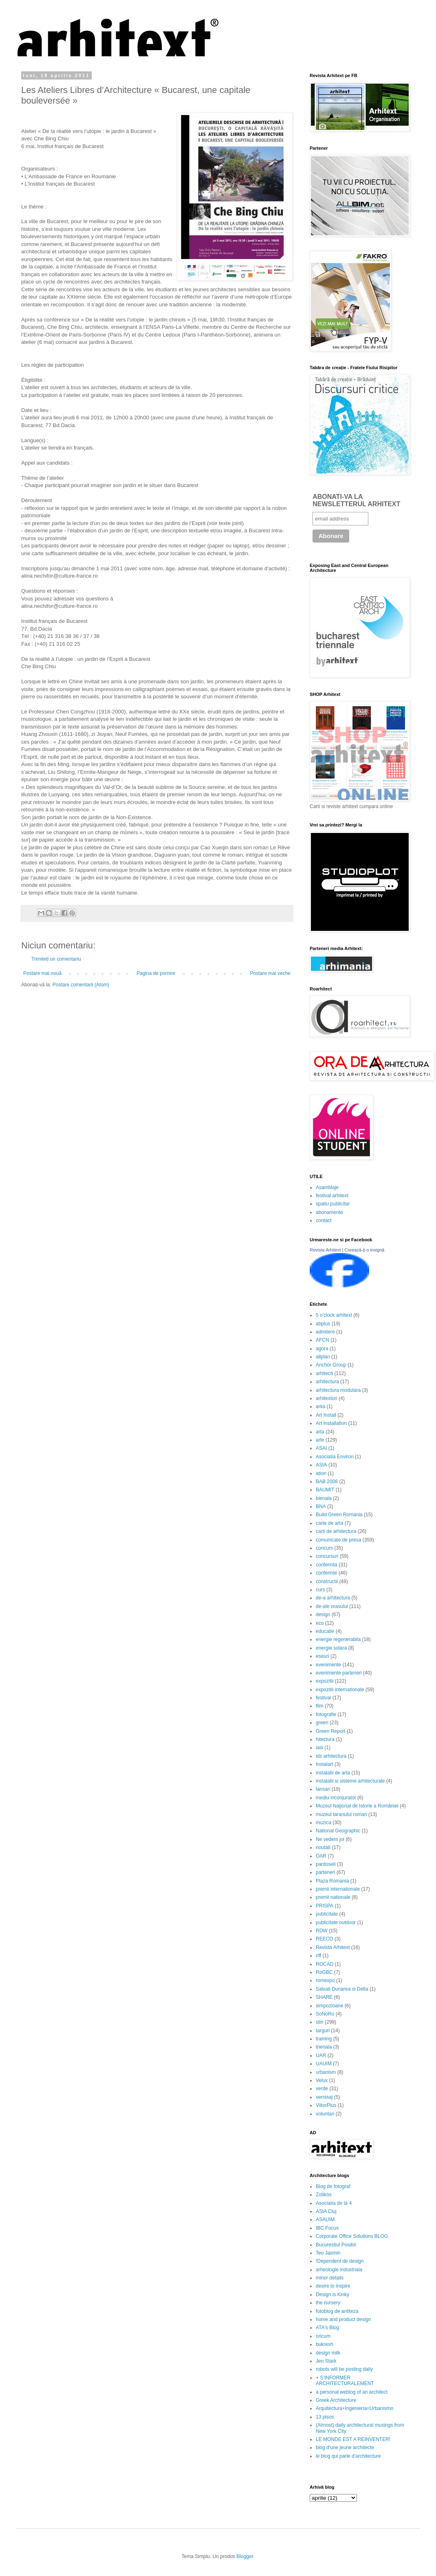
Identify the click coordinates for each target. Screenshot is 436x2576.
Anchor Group (331, 1365)
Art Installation (331, 1423)
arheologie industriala (339, 2270)
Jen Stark (326, 2361)
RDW (322, 1931)
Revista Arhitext (325, 1249)
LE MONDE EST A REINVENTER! (353, 2439)
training (324, 2039)
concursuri (327, 1556)
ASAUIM (325, 2219)
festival (323, 1698)
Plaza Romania (332, 1881)
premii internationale (338, 1889)
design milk (328, 2353)
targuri (323, 2030)
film (320, 1706)
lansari (323, 1789)
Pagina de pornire (156, 973)
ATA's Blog (327, 2327)
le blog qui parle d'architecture (348, 2456)
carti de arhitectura (336, 1531)
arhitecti (324, 1373)
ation (321, 1473)
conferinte (326, 1573)
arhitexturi (326, 1398)
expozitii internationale (340, 1689)
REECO (324, 1939)
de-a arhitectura (333, 1598)
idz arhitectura (331, 1756)
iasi (319, 1747)
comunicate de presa (338, 1540)
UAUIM (324, 2064)
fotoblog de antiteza (337, 2311)
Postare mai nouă (42, 973)
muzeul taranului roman (341, 1814)
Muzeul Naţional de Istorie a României (357, 1806)
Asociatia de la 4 (334, 2203)
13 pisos (325, 2417)
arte (320, 1440)
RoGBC (324, 1972)
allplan (323, 1357)
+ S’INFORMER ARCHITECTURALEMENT (345, 2380)
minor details (330, 2278)
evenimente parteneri (339, 1673)
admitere (325, 1332)
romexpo (325, 1980)
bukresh (324, 2344)
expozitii (324, 1681)
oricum (323, 2336)
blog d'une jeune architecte (345, 2447)
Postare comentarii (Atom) (81, 985)
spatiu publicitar (333, 1204)
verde (322, 2088)
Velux (322, 2080)
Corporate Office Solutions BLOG (352, 2236)
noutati (323, 1847)
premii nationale (333, 1897)
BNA (321, 1506)
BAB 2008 (327, 1481)
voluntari (325, 2114)
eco (320, 1623)
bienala (324, 1498)
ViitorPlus (326, 2105)
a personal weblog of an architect (352, 2392)
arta (320, 1432)
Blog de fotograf (333, 2186)
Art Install (326, 1415)
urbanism (326, 2072)
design (323, 1614)
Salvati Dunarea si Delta (342, 1989)
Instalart (324, 1764)
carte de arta (329, 1523)
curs (320, 1590)
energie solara (331, 1648)
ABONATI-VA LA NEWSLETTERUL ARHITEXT (356, 500)
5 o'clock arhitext (334, 1315)
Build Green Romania (339, 1514)
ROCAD (324, 1964)
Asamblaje (327, 1187)
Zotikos (324, 2194)
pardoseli (326, 1864)
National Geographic (338, 1831)
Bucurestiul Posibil (336, 2245)
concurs (324, 1548)
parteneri (325, 1872)
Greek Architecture (336, 2400)
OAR (321, 1856)
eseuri (322, 1656)
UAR (321, 2055)
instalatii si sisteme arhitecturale (350, 1781)
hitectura (325, 1739)
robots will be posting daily (344, 2369)
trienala (324, 2047)
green (322, 1722)
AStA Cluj (326, 2211)
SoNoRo (325, 2014)
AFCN (322, 1340)
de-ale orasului (332, 1606)
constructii (327, 1581)
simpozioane (329, 2006)
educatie (325, 1631)
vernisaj (324, 2097)
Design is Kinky (332, 2294)
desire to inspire (333, 2286)
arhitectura (327, 1381)
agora (322, 1348)
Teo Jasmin (328, 2253)
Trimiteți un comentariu (56, 959)
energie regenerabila (338, 1639)
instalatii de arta (333, 1773)
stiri (320, 2022)
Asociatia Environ (335, 1457)
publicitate (327, 1914)
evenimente (328, 1665)
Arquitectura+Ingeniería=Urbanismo (354, 2408)
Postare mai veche (270, 973)
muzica (323, 1822)
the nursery (328, 2303)
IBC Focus (327, 2228)
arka (320, 1406)
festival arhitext (332, 1195)
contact (324, 1220)
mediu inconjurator (336, 1798)
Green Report (331, 1731)
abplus (323, 1324)
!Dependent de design (339, 2261)
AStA (321, 1465)
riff (318, 1955)
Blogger (244, 2556)
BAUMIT (325, 1490)
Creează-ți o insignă (364, 1249)
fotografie (326, 1714)
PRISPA (324, 1906)
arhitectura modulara (338, 1390)
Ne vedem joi (330, 1839)
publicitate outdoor (336, 1922)
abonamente (329, 1212)
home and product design (343, 2319)
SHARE (324, 1997)
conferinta (326, 1565)
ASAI (321, 1448)
